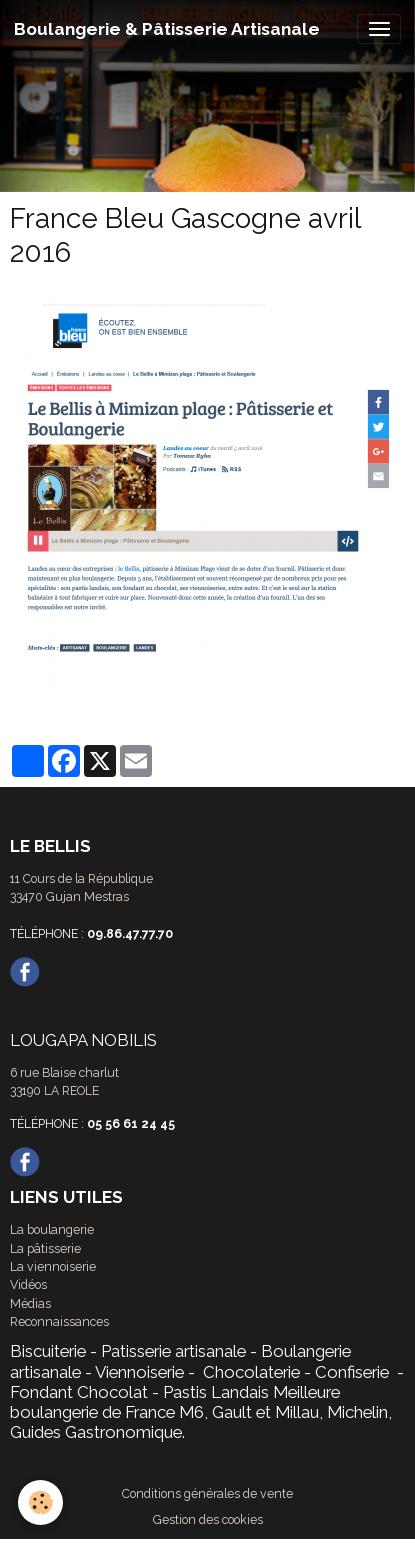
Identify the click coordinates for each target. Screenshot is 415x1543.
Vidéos (28, 1284)
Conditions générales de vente (207, 1493)
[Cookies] (40, 1502)
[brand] (167, 29)
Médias (30, 1303)
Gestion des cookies (208, 1519)
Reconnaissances (59, 1321)
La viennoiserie (53, 1266)
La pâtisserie (45, 1248)
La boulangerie (52, 1229)
